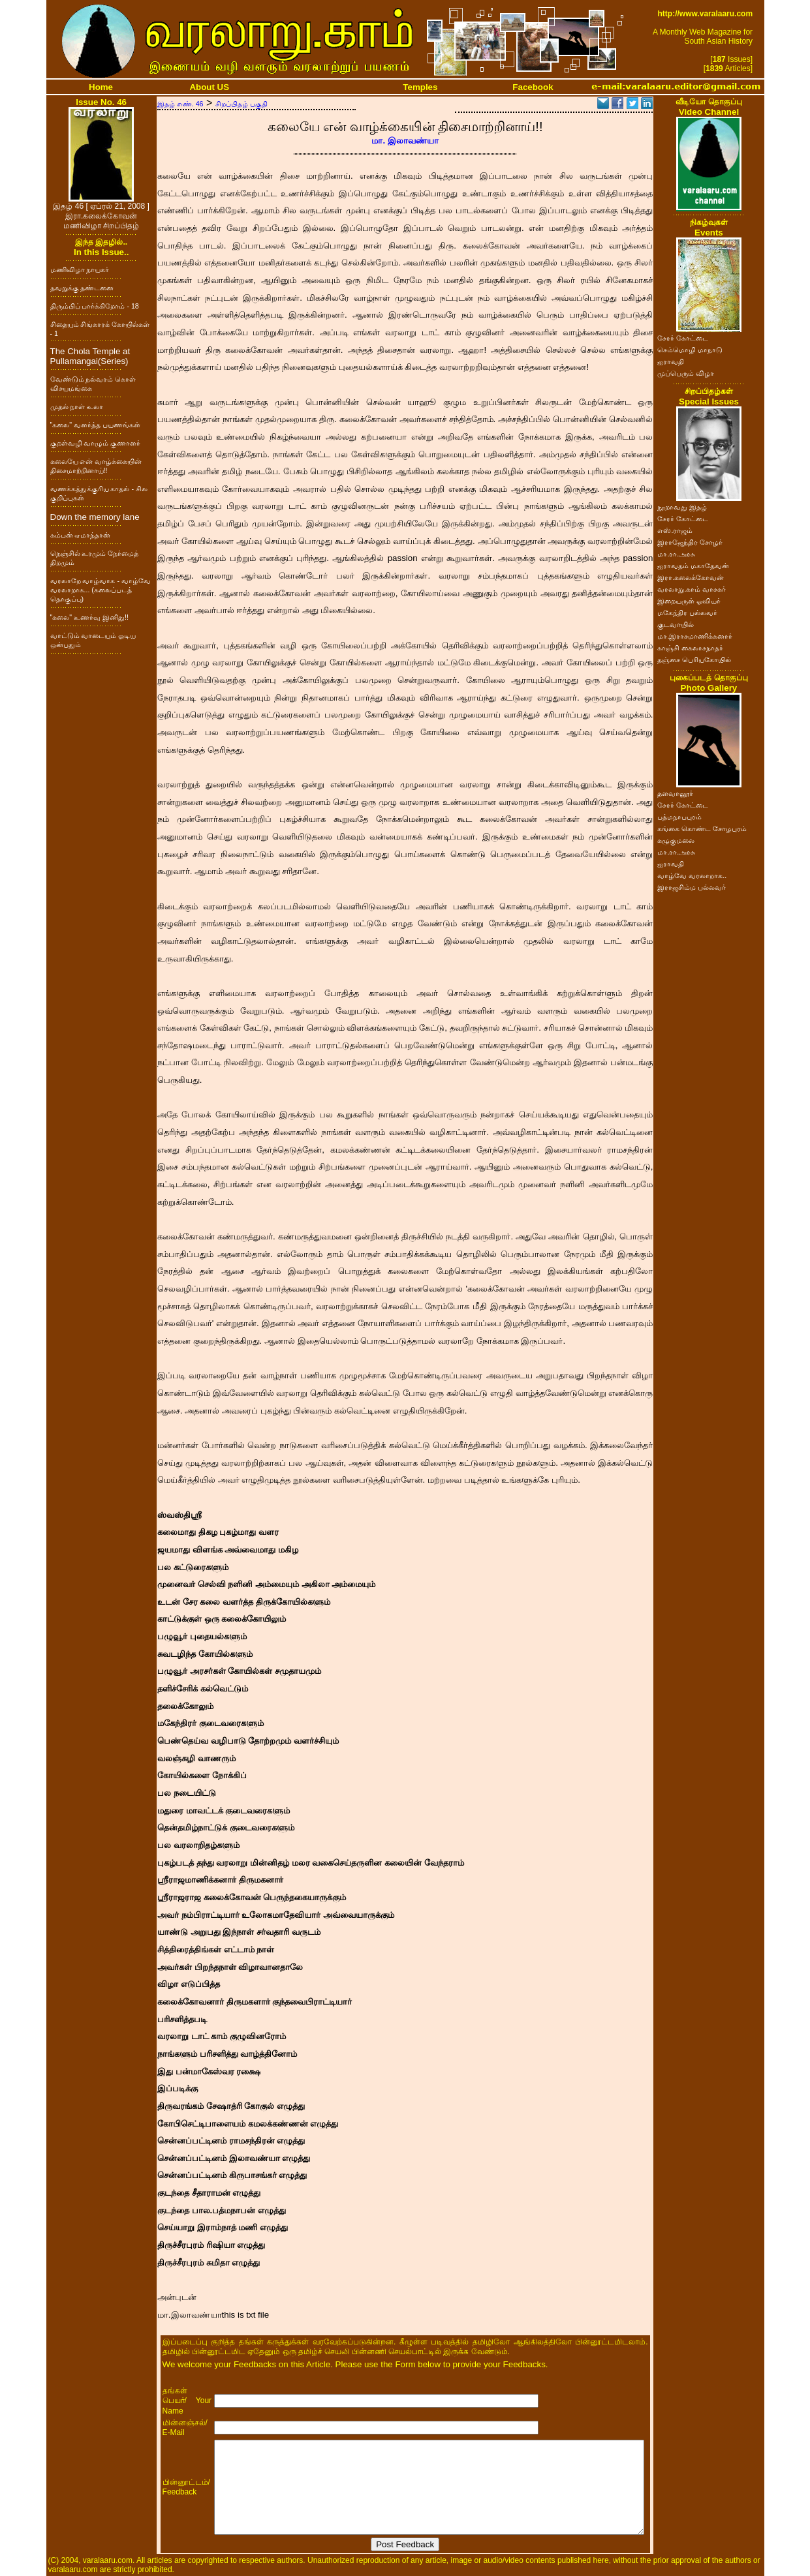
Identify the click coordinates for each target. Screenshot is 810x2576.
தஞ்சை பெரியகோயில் (694, 659)
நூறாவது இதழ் (682, 507)
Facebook (532, 87)
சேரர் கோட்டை (682, 338)
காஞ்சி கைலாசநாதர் (690, 648)
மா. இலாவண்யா (404, 140)
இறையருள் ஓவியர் (689, 601)
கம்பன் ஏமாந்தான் (80, 535)
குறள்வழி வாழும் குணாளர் (95, 443)
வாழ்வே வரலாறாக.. (691, 875)
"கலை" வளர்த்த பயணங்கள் (95, 425)
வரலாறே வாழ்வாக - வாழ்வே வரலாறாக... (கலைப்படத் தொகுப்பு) (100, 590)
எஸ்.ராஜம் (675, 530)
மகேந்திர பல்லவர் (687, 612)
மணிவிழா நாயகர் (80, 269)
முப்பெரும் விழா (685, 373)
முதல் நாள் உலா (77, 406)
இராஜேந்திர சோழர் (690, 542)
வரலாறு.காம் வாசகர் (691, 589)
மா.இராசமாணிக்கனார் (694, 636)
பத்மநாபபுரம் (679, 817)
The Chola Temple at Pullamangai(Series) (90, 356)
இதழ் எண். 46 (180, 104)
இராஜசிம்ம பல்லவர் (691, 887)
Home (101, 87)
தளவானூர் (675, 793)
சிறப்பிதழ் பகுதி (241, 104)
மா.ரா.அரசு (676, 554)
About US (209, 87)
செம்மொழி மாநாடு (690, 350)
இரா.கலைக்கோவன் (690, 577)
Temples (420, 87)
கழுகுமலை (675, 840)
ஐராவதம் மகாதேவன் (693, 565)
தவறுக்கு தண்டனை (82, 288)
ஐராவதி (670, 361)
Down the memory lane (95, 517)
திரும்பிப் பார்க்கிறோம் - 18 (94, 306)
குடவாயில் (675, 624)
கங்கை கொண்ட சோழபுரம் (702, 828)
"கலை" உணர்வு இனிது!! (89, 617)
